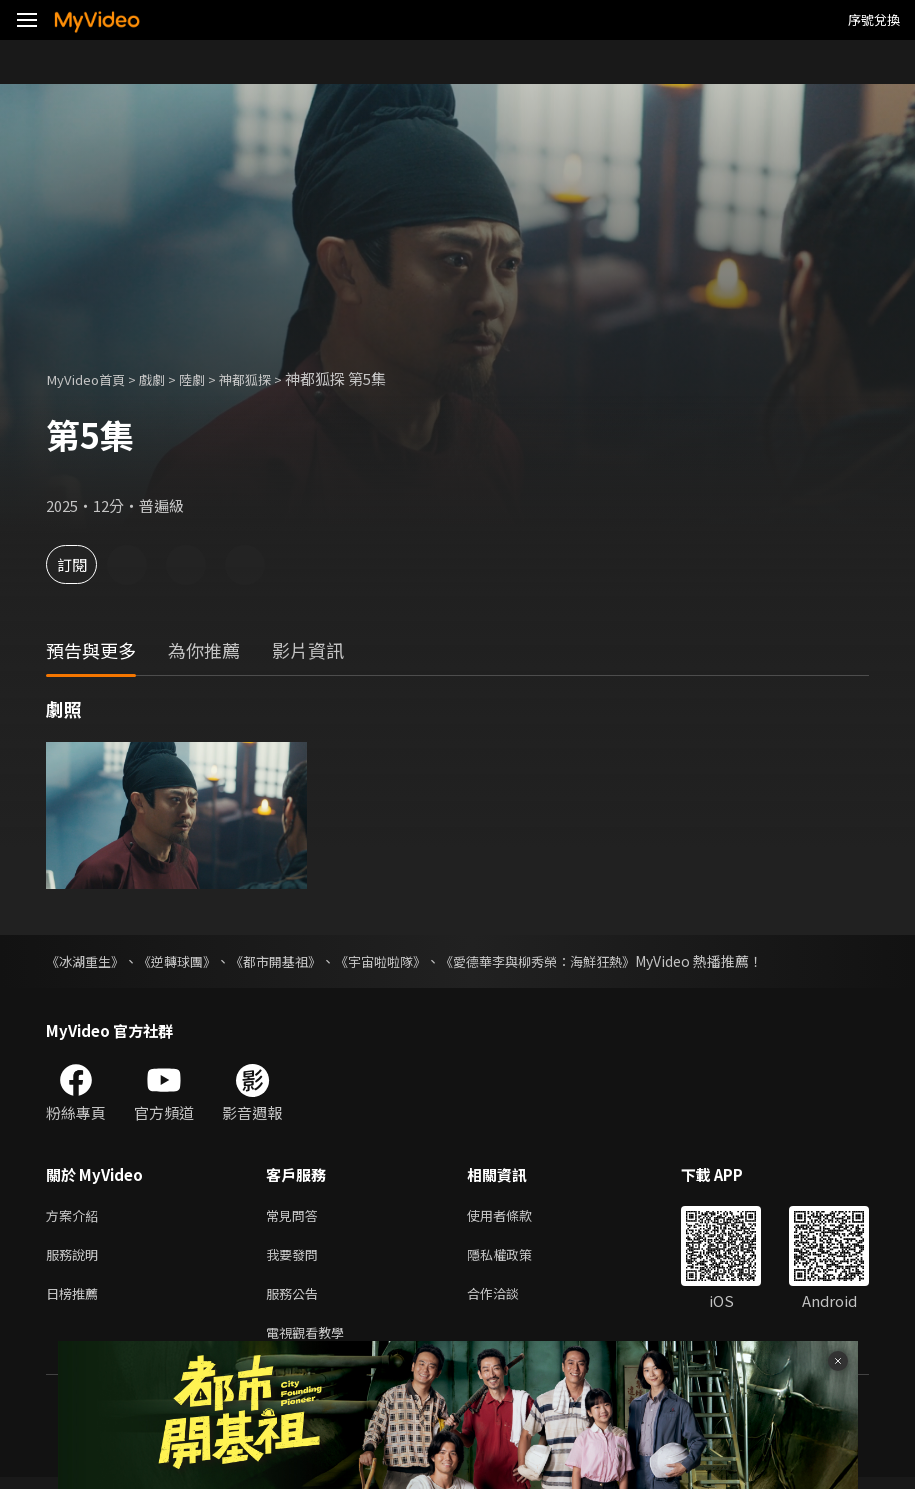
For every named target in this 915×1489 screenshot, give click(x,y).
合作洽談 (509, 1300)
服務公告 (296, 1300)
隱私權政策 (516, 1258)
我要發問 (296, 1258)
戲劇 (166, 378)
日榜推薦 (76, 1300)
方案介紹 (76, 1216)
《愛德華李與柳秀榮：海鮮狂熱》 (571, 961)
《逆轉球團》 (186, 961)
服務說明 (76, 1258)
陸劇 (210, 378)
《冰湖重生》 (88, 961)
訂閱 (86, 564)
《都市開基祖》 (291, 961)
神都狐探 (269, 378)
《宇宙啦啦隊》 (403, 961)
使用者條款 (516, 1216)
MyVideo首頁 (91, 378)
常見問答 (296, 1216)
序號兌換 (874, 19)
